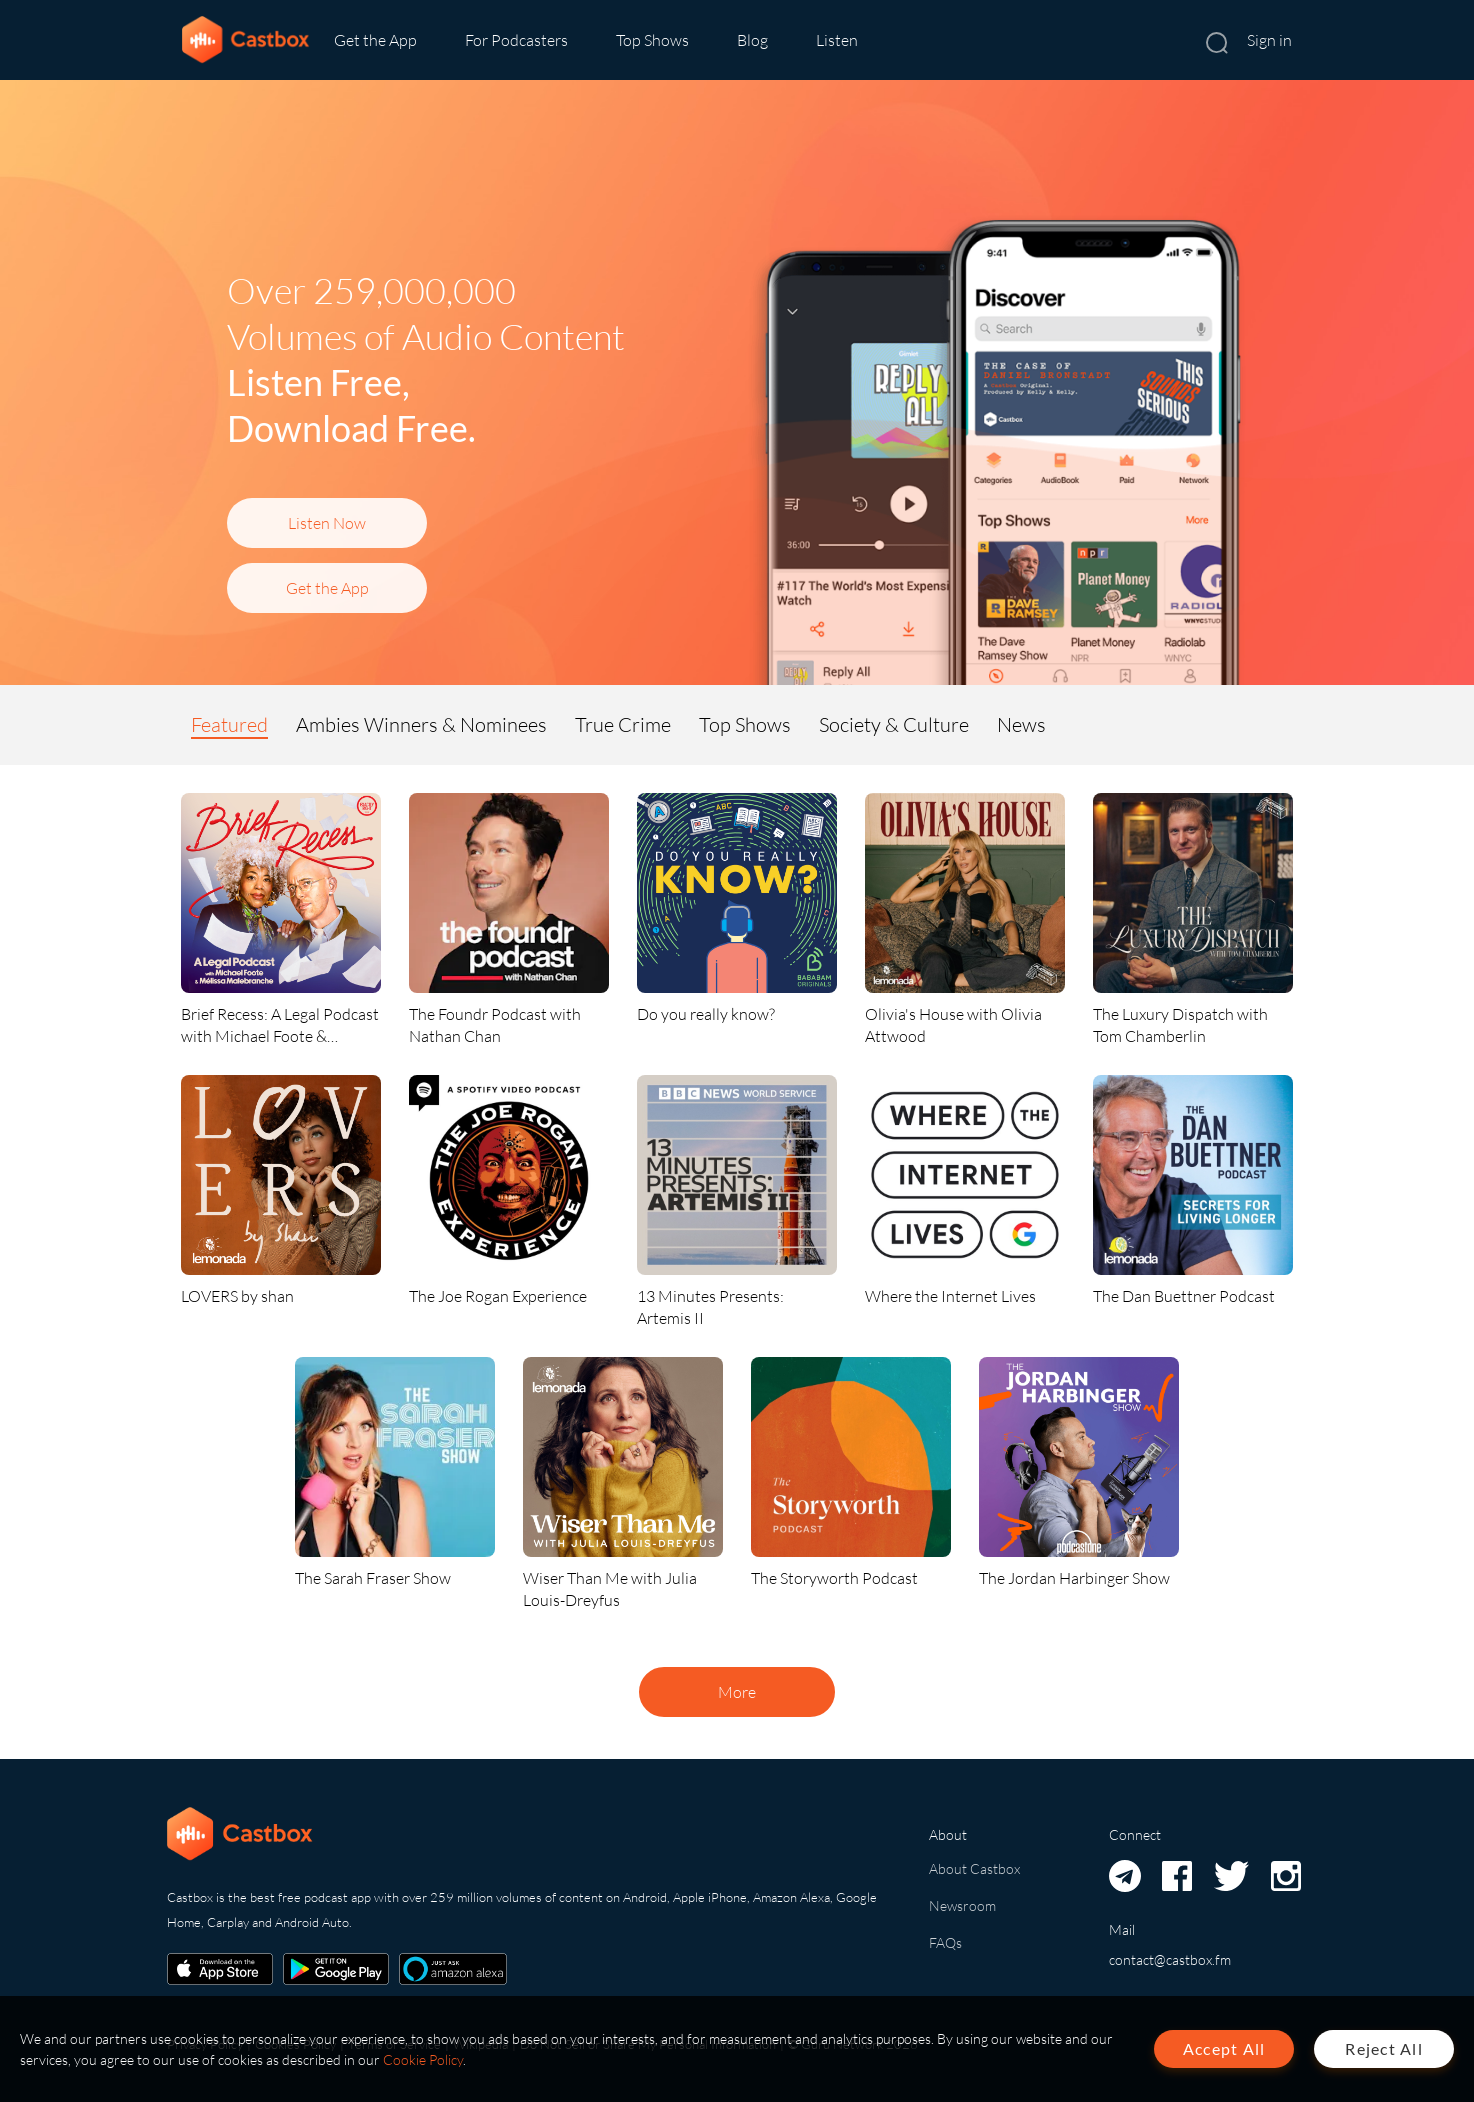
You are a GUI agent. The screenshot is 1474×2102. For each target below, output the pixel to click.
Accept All (1224, 2048)
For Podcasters (516, 40)
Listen (837, 40)
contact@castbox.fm (1170, 1959)
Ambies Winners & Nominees (421, 724)
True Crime (623, 724)
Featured (229, 724)
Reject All (1384, 2048)
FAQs (945, 1942)
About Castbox (974, 1868)
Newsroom (962, 1905)
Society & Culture (894, 724)
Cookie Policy (423, 2059)
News (1021, 724)
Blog (752, 40)
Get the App (375, 40)
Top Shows (652, 40)
